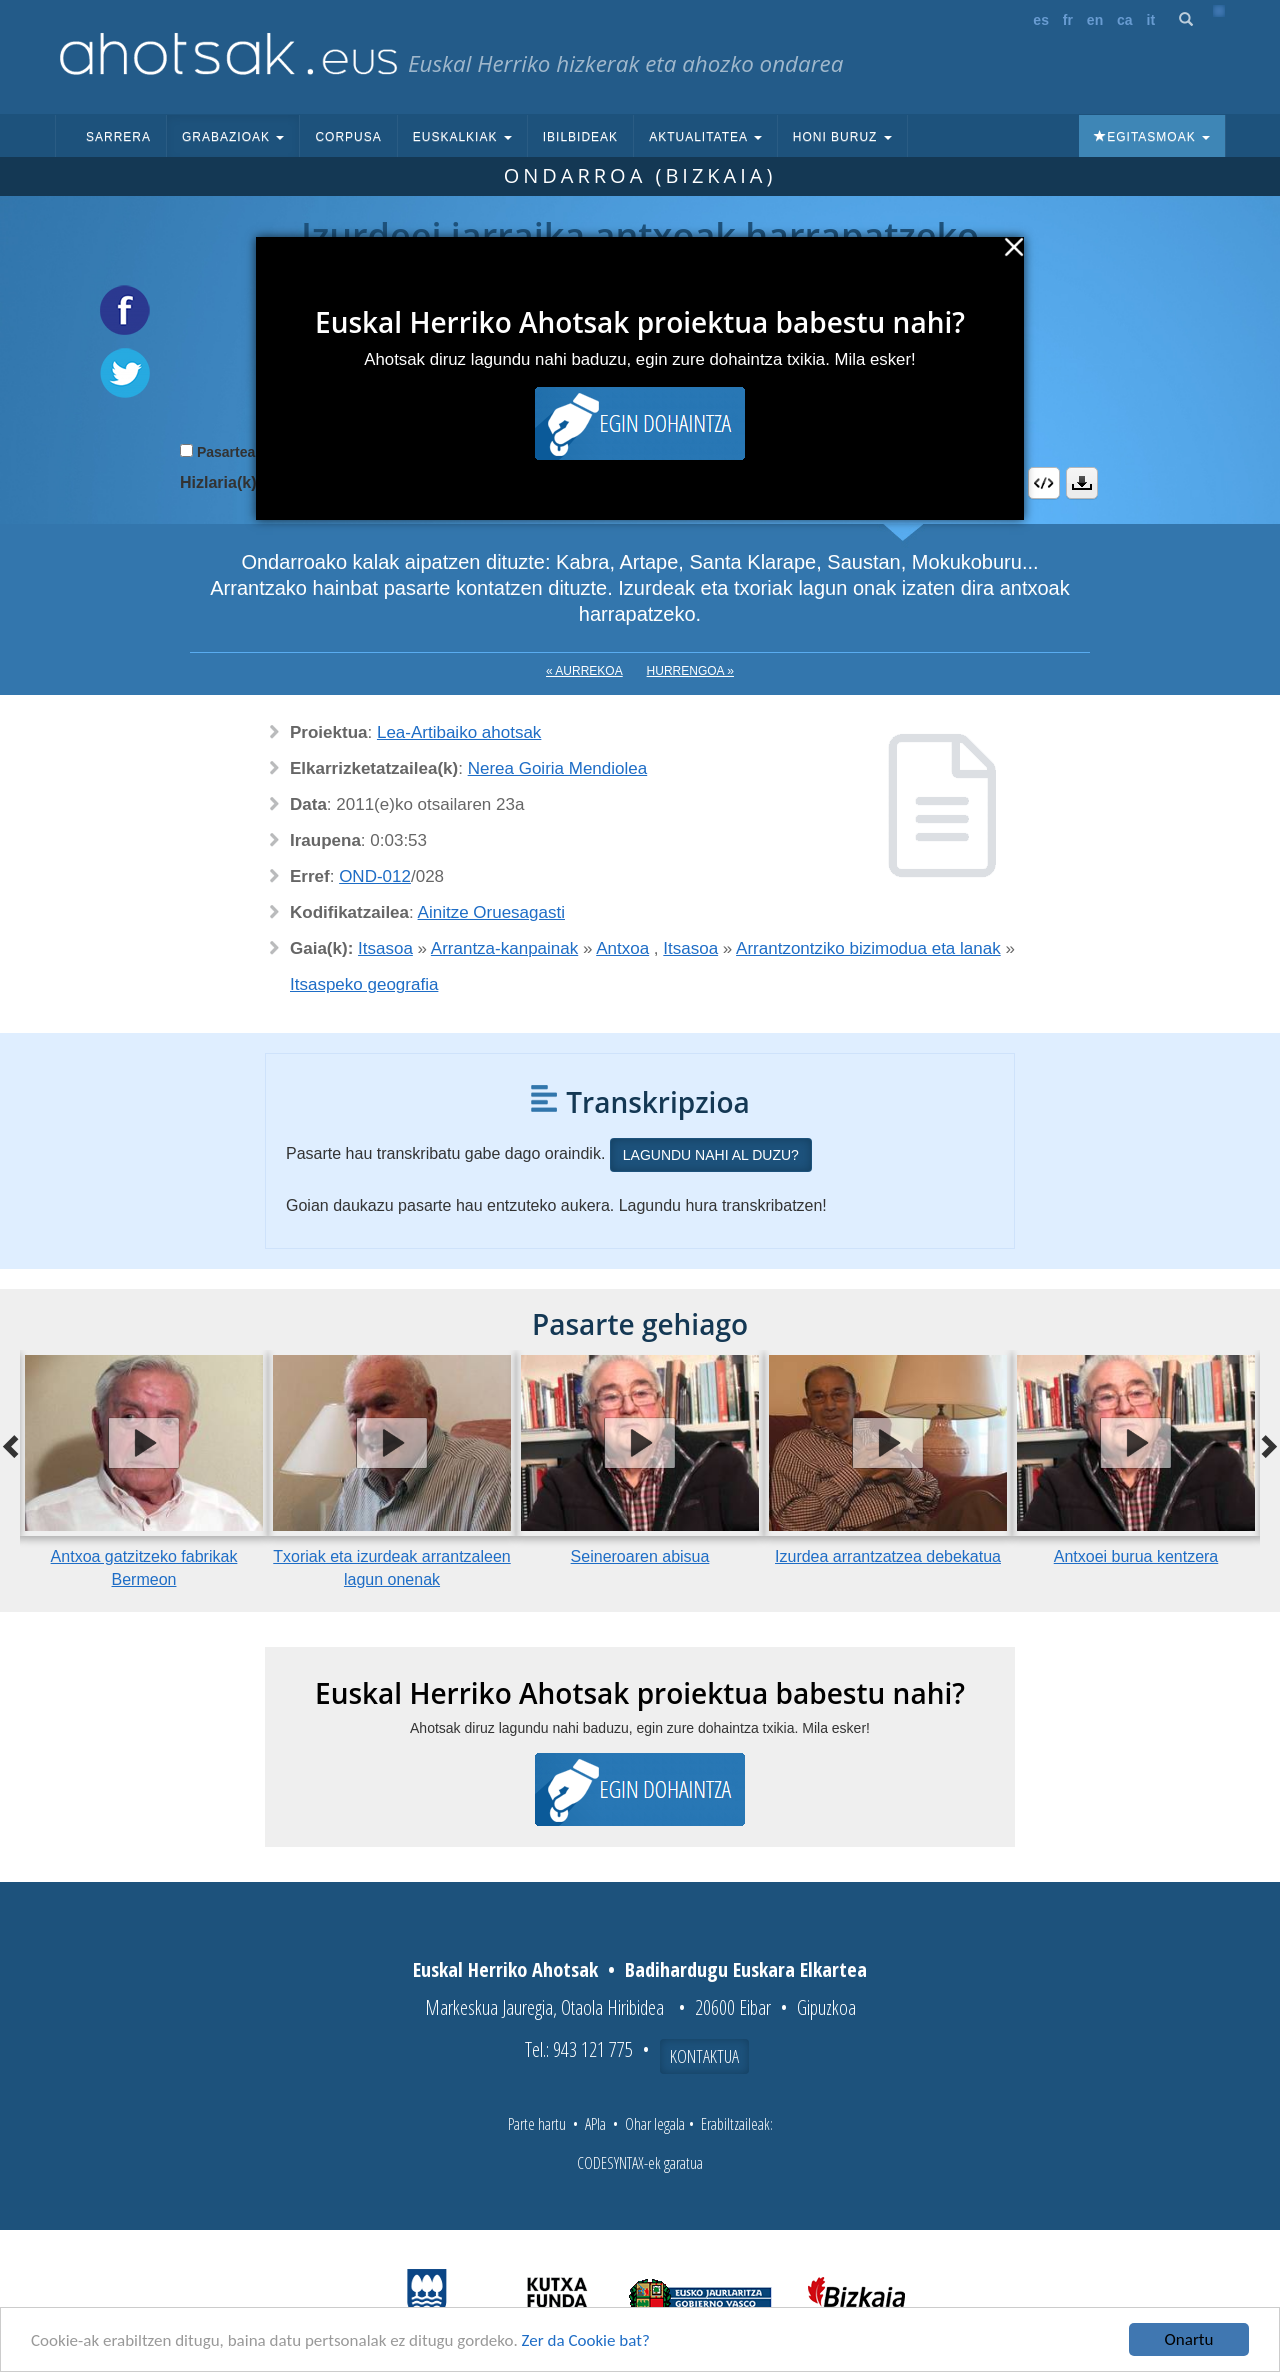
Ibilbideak (580, 137)
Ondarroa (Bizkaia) (640, 175)
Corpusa (348, 137)
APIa (595, 2124)
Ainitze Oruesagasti (491, 912)
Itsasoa (385, 948)
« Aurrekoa (584, 671)
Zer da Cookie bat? (586, 2340)
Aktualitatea (705, 137)
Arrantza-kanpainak (504, 948)
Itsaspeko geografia (364, 984)
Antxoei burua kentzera (1136, 1556)
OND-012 (375, 876)
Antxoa (622, 948)
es (1041, 20)
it (1151, 20)
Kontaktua (704, 2056)
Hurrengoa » (690, 671)
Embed (1044, 483)
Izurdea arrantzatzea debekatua (888, 1556)
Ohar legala (655, 2124)
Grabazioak (233, 137)
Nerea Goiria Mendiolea (558, 768)
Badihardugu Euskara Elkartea (746, 1969)
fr (1068, 20)
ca (1125, 20)
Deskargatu (1082, 483)
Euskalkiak (462, 137)
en (1095, 20)
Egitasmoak (1152, 137)
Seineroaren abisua (640, 1556)
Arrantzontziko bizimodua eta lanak (868, 948)
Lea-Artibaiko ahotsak (459, 732)
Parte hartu (537, 2124)
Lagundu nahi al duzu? (711, 1155)
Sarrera (118, 137)
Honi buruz (842, 137)
